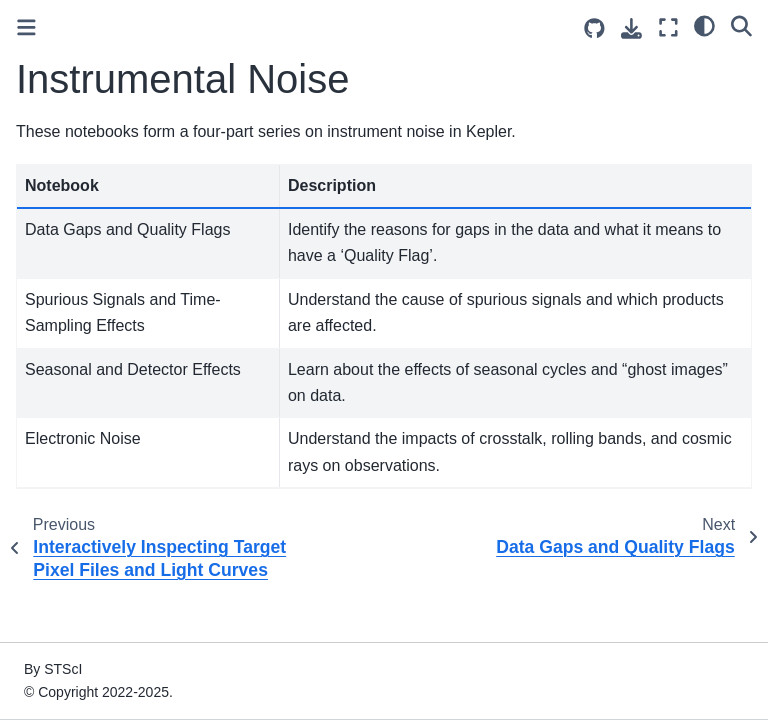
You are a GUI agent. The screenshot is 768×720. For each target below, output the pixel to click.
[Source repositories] (594, 28)
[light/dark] (704, 25)
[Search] (741, 25)
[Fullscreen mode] (668, 27)
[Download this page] (631, 28)
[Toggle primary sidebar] (26, 27)
